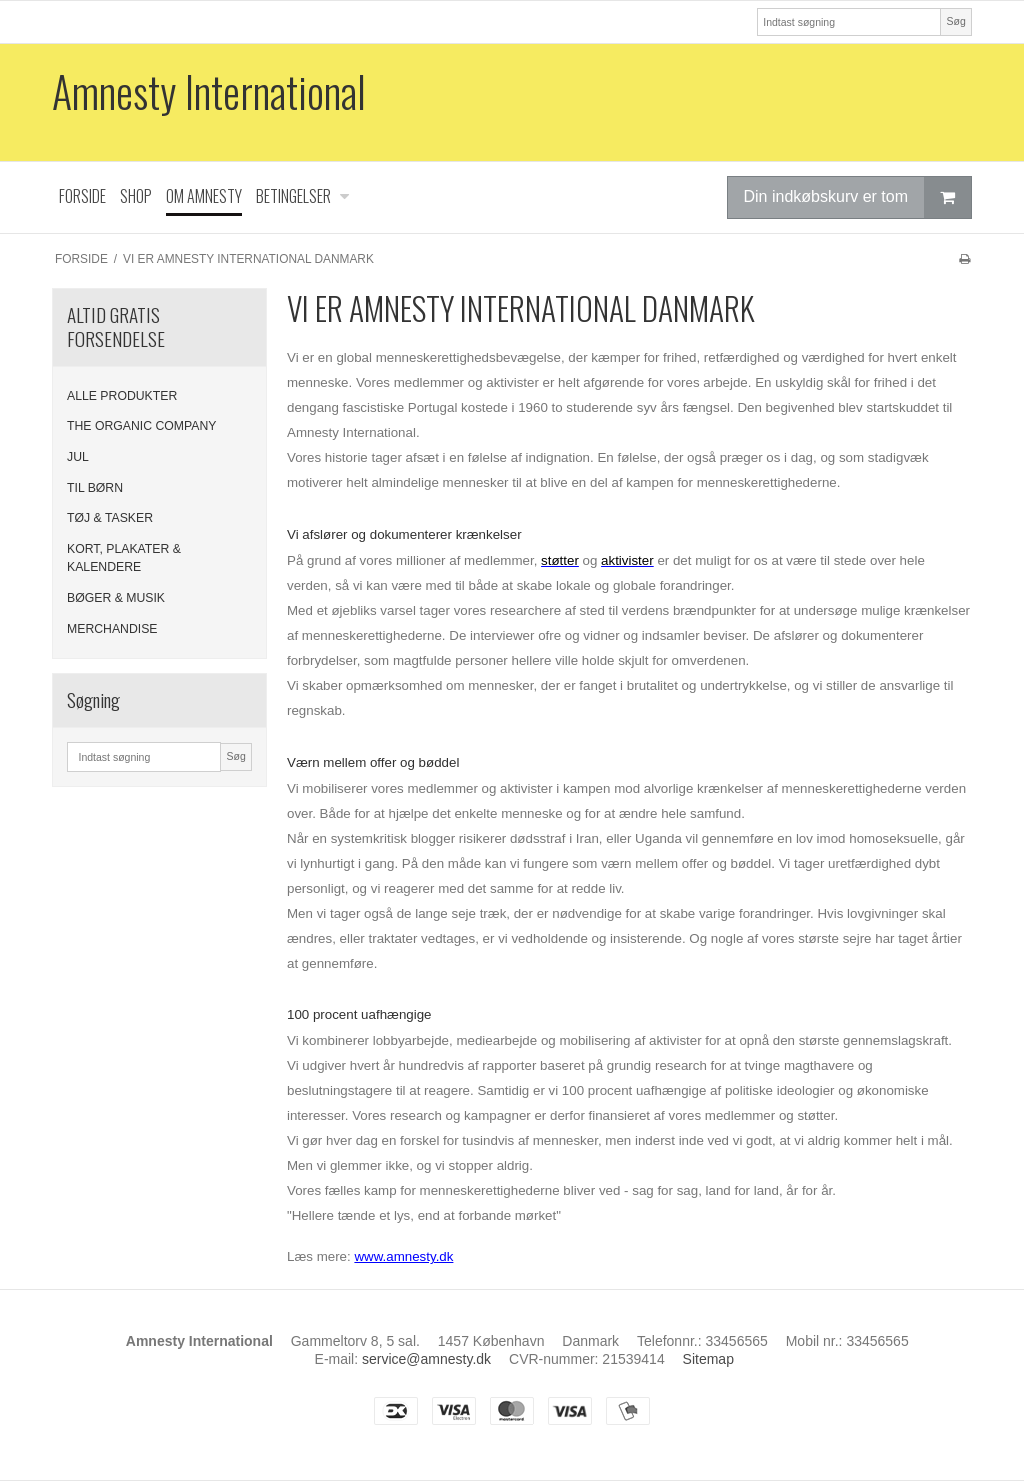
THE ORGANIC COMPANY (142, 426)
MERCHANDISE (112, 629)
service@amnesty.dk (426, 1359)
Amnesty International (209, 91)
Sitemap (708, 1359)
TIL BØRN (95, 488)
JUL (78, 457)
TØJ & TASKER (110, 518)
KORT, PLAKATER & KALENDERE (124, 558)
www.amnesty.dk (403, 1256)
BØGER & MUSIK (116, 598)
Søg (955, 21)
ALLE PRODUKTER (122, 396)
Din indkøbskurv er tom (858, 197)
